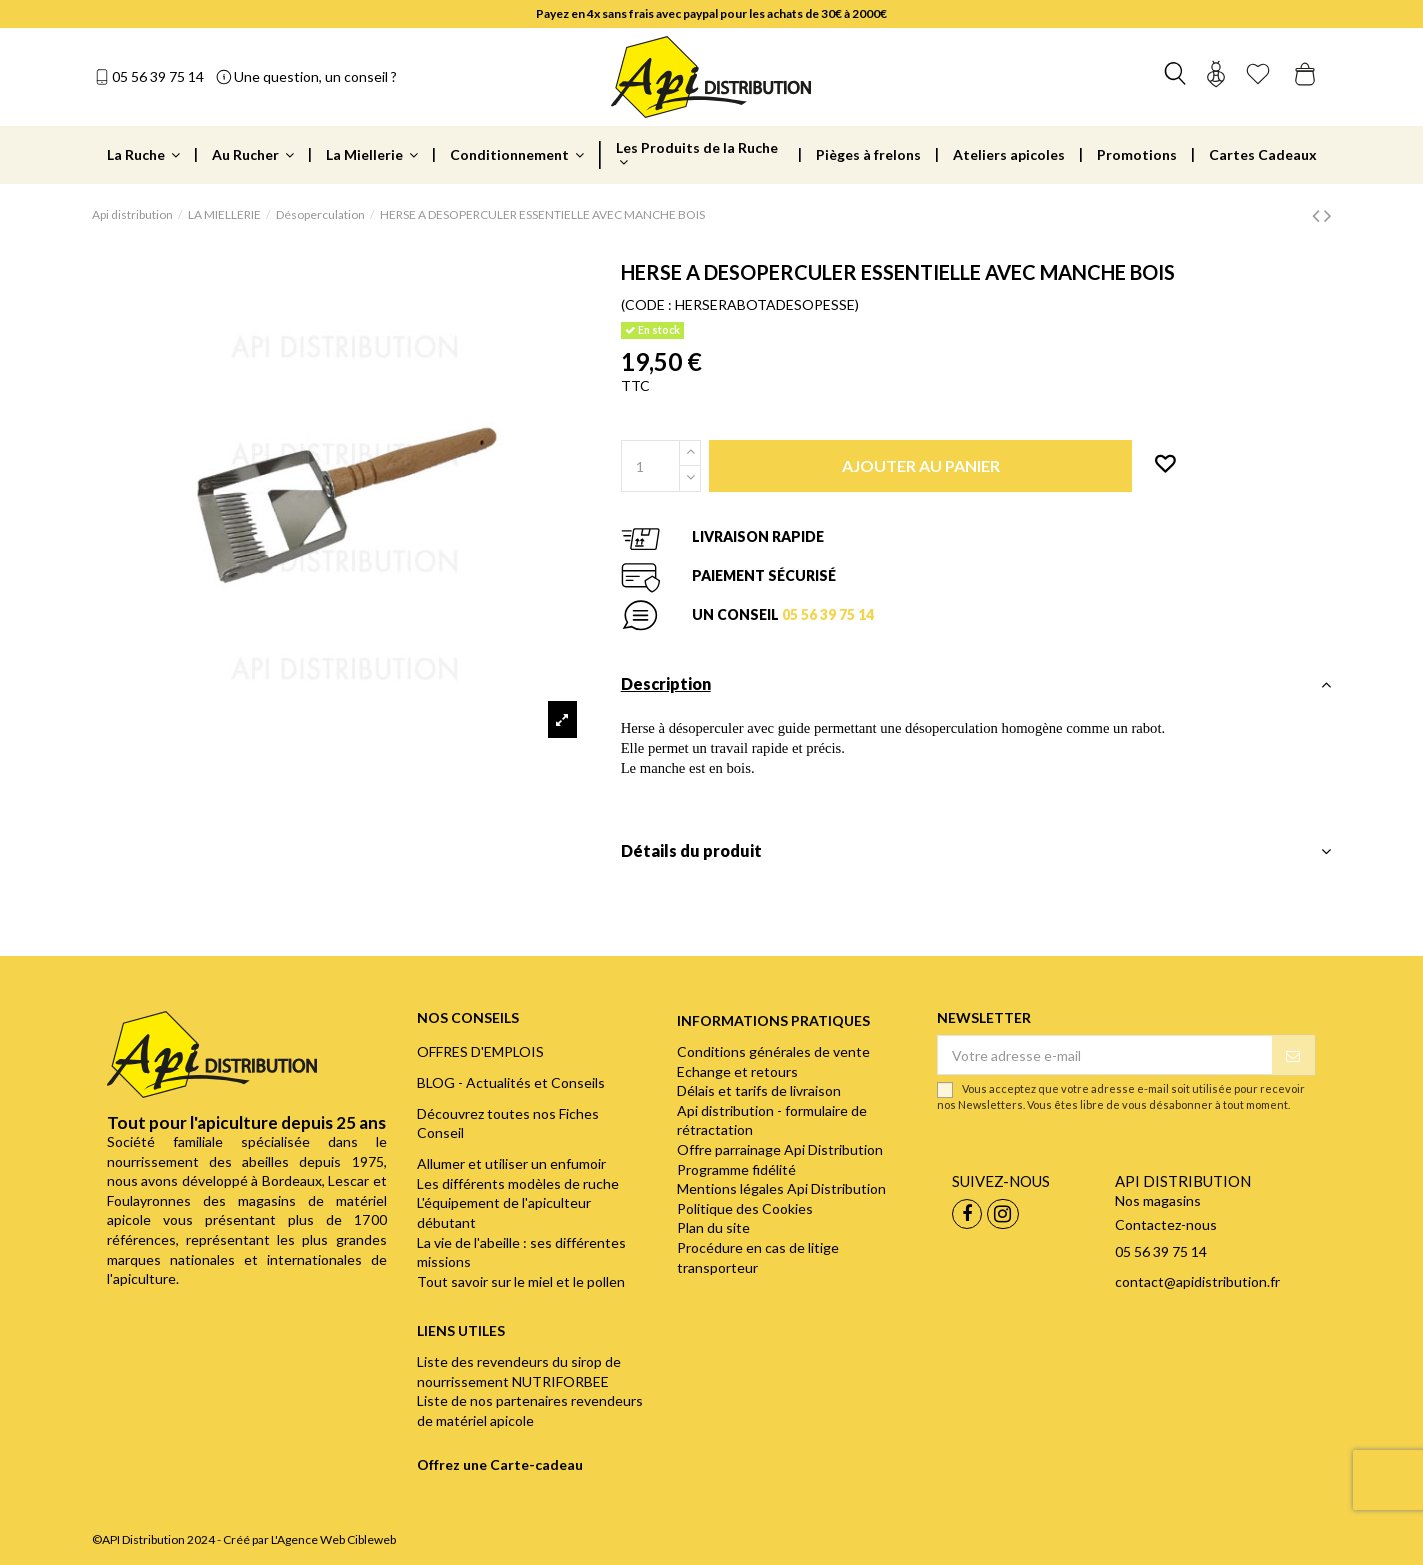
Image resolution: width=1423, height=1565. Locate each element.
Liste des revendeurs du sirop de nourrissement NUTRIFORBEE (519, 1371)
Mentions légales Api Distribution (781, 1188)
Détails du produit (976, 851)
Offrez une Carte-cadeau (500, 1464)
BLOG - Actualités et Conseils (511, 1082)
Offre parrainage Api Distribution (780, 1149)
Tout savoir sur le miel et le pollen (521, 1281)
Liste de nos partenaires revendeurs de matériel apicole (530, 1410)
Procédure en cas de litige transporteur (758, 1257)
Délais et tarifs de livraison (759, 1090)
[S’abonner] (1293, 1055)
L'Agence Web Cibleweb (333, 1539)
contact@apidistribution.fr (1197, 1281)
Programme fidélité (736, 1169)
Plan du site (713, 1227)
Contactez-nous (1166, 1224)
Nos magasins (1158, 1200)
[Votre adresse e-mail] (1105, 1055)
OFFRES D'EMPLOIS (480, 1051)
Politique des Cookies (745, 1208)
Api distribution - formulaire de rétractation (772, 1120)
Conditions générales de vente (773, 1051)
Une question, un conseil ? (315, 76)
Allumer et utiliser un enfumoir (511, 1163)
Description (976, 684)
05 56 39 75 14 (158, 76)
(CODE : (646, 304)
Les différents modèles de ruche (518, 1183)
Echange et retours (737, 1071)
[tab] (976, 689)
